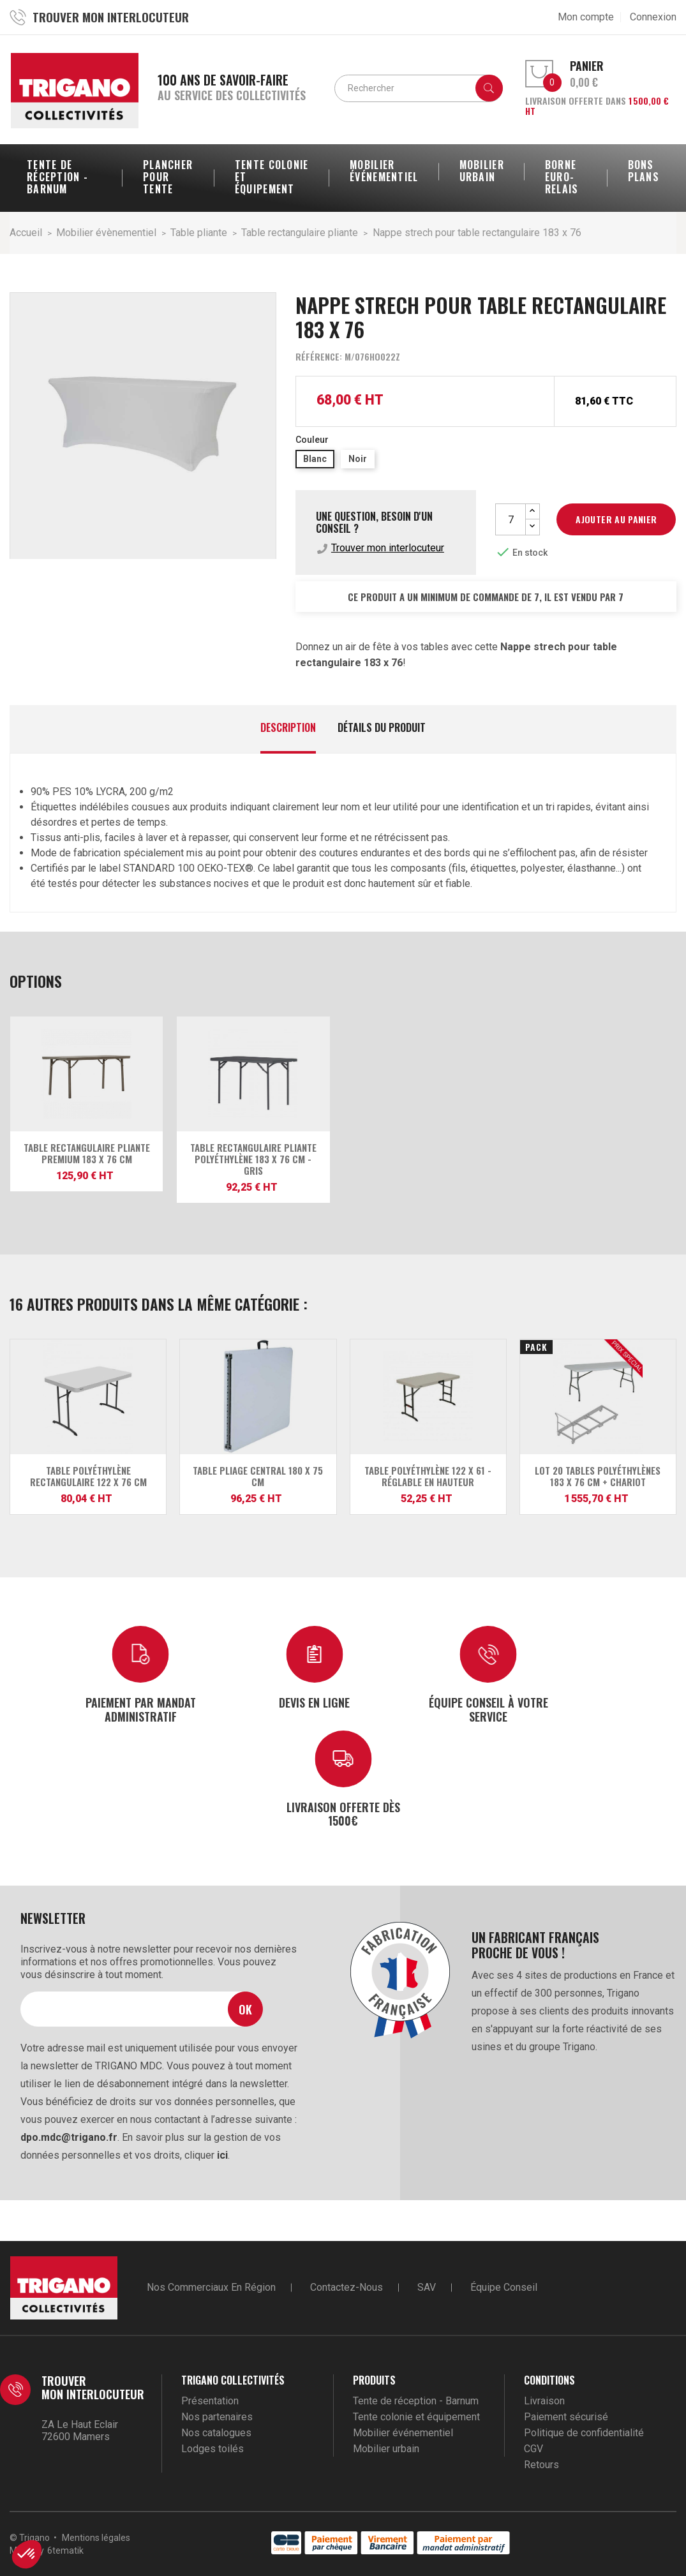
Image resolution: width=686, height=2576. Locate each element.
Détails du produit (382, 728)
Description (288, 728)
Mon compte (586, 17)
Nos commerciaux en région (211, 2287)
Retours (541, 2465)
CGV (533, 2449)
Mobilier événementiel (403, 2433)
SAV (426, 2287)
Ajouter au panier (616, 519)
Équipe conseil (503, 2287)
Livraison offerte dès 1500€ (343, 1813)
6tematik (65, 2550)
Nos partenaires (217, 2417)
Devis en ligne (314, 1702)
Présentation (210, 2401)
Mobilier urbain (386, 2449)
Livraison (544, 2401)
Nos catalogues (216, 2433)
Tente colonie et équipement (416, 2417)
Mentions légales (96, 2537)
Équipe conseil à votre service (488, 1709)
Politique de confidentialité (584, 2433)
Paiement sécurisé (566, 2417)
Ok (245, 2009)
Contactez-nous (346, 2287)
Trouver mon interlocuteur (387, 548)
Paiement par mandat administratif (141, 1709)
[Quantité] (510, 519)
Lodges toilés (212, 2449)
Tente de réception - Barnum (416, 2401)
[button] (26, 2554)
